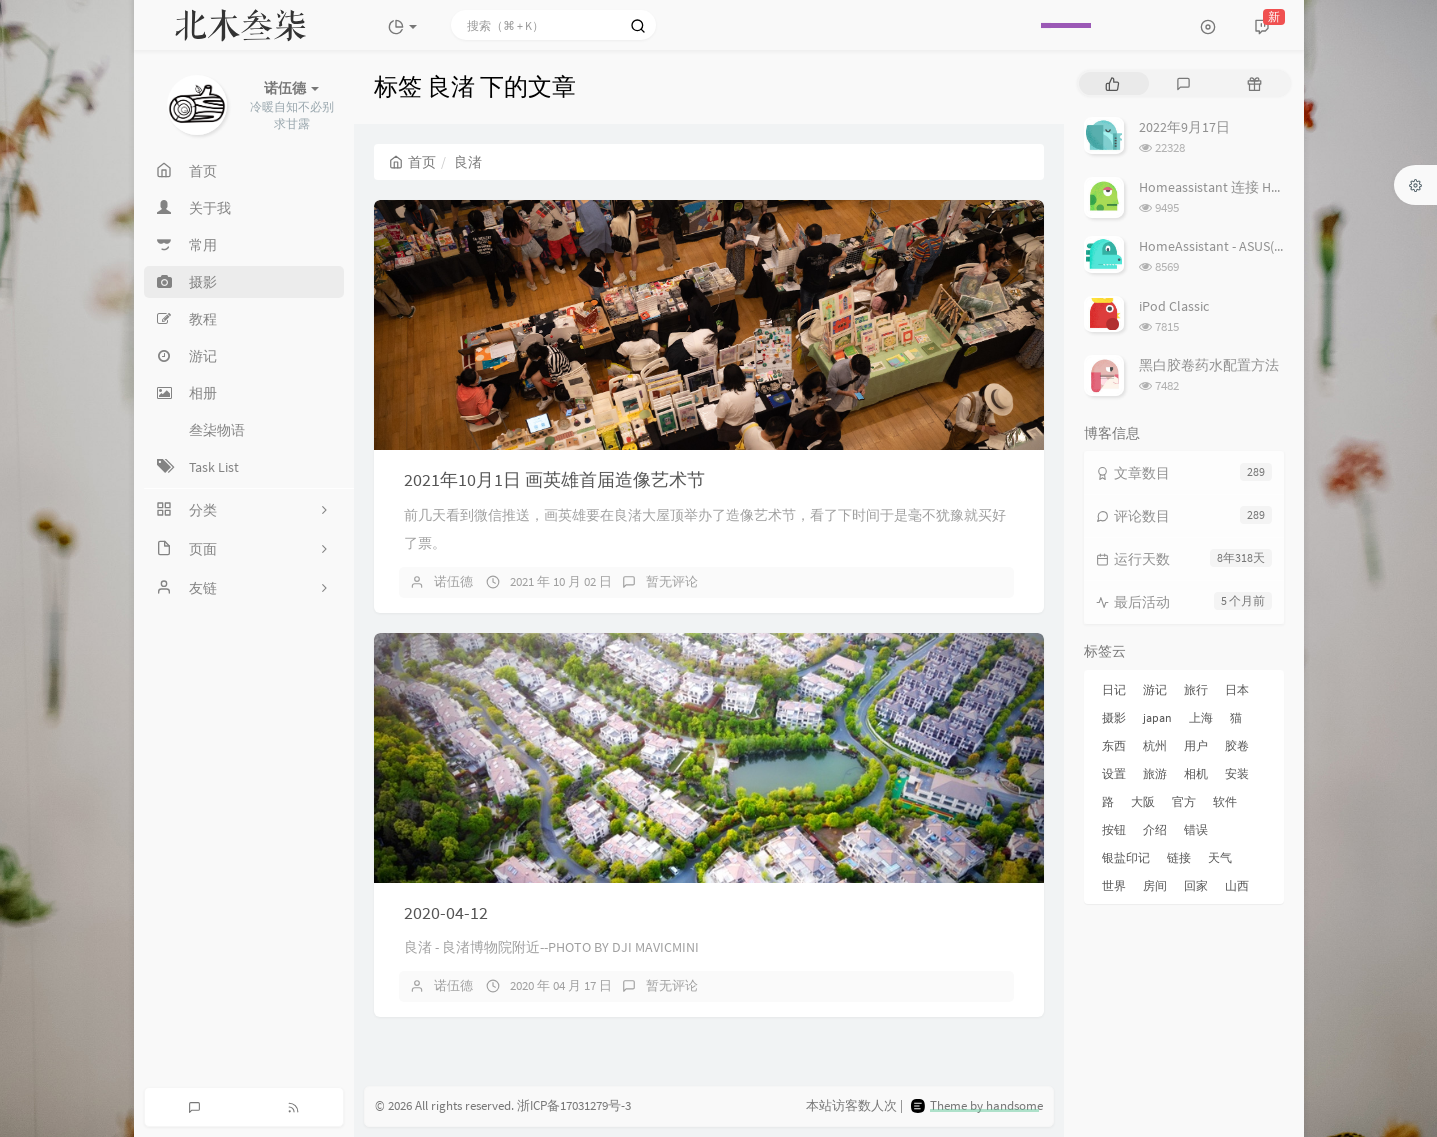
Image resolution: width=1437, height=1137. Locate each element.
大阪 (1143, 801)
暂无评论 (672, 581)
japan (1157, 717)
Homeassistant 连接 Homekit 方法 (1241, 187)
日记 (1114, 689)
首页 (412, 162)
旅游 (1155, 773)
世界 (1114, 885)
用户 (1196, 745)
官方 (1184, 801)
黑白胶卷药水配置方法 (1209, 365)
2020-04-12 (446, 912)
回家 (1196, 885)
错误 (1196, 829)
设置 (1114, 773)
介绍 (1155, 829)
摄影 (1114, 717)
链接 (1179, 857)
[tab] (1112, 83)
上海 (1201, 717)
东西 (1114, 745)
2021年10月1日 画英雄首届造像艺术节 (554, 479)
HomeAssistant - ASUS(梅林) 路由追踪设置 (1266, 246)
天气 (1220, 857)
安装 (1237, 773)
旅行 (1196, 689)
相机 (1196, 773)
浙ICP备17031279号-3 (574, 1105)
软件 (1225, 801)
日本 (1237, 689)
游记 (1155, 689)
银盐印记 (1126, 857)
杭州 (1155, 745)
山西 (1237, 885)
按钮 (1114, 829)
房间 (1155, 885)
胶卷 (1237, 745)
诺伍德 (453, 581)
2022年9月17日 (1184, 127)
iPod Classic (1174, 306)
